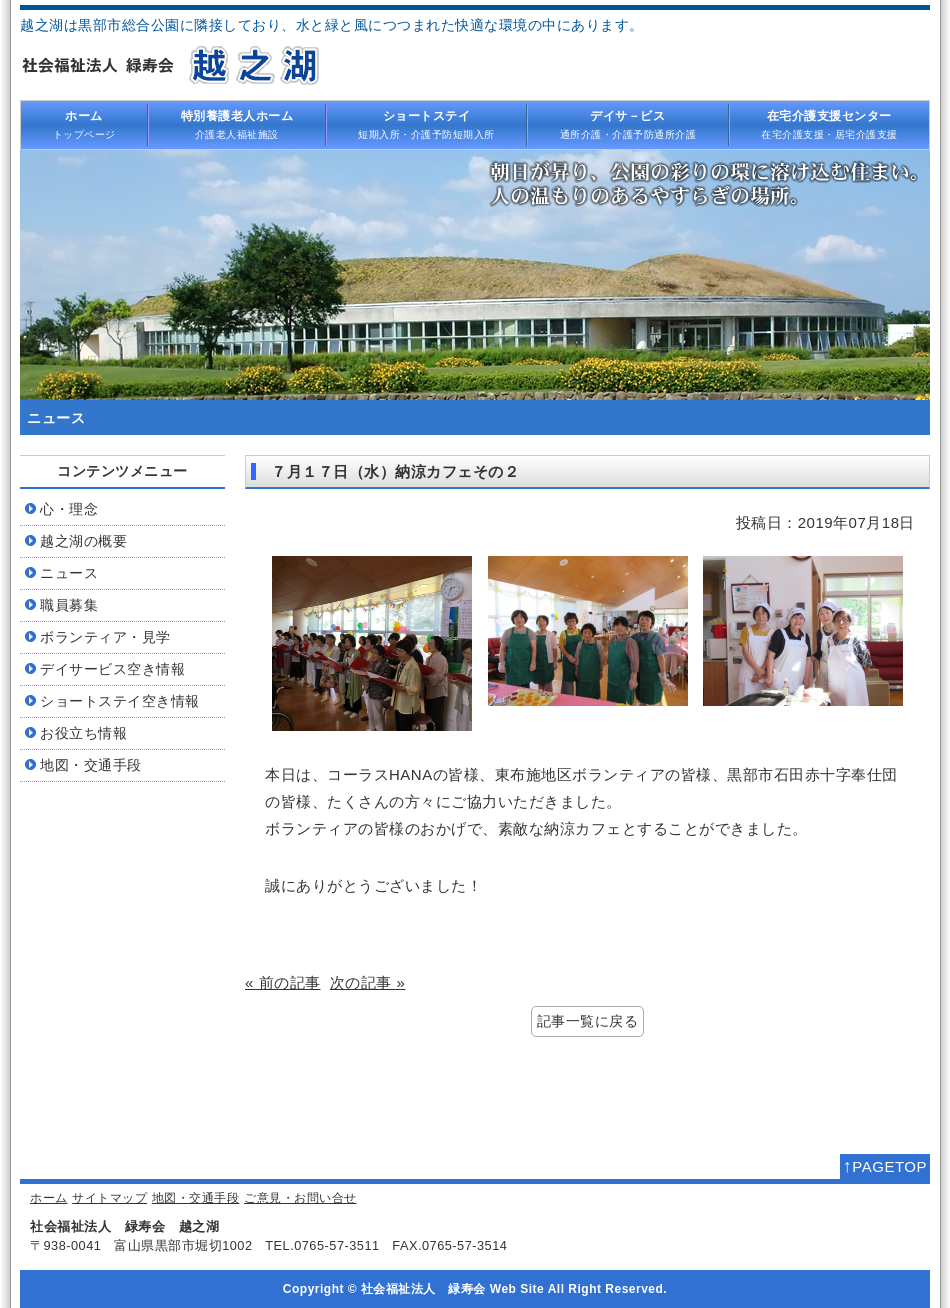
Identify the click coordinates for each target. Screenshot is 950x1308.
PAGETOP (885, 1166)
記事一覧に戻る (588, 1021)
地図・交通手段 (196, 1198)
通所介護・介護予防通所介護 (628, 124)
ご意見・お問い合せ (300, 1198)
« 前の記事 (283, 982)
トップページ (84, 124)
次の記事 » (368, 982)
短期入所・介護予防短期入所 (427, 124)
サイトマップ (109, 1198)
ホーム (49, 1198)
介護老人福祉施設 (237, 124)
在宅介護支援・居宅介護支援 (830, 124)
